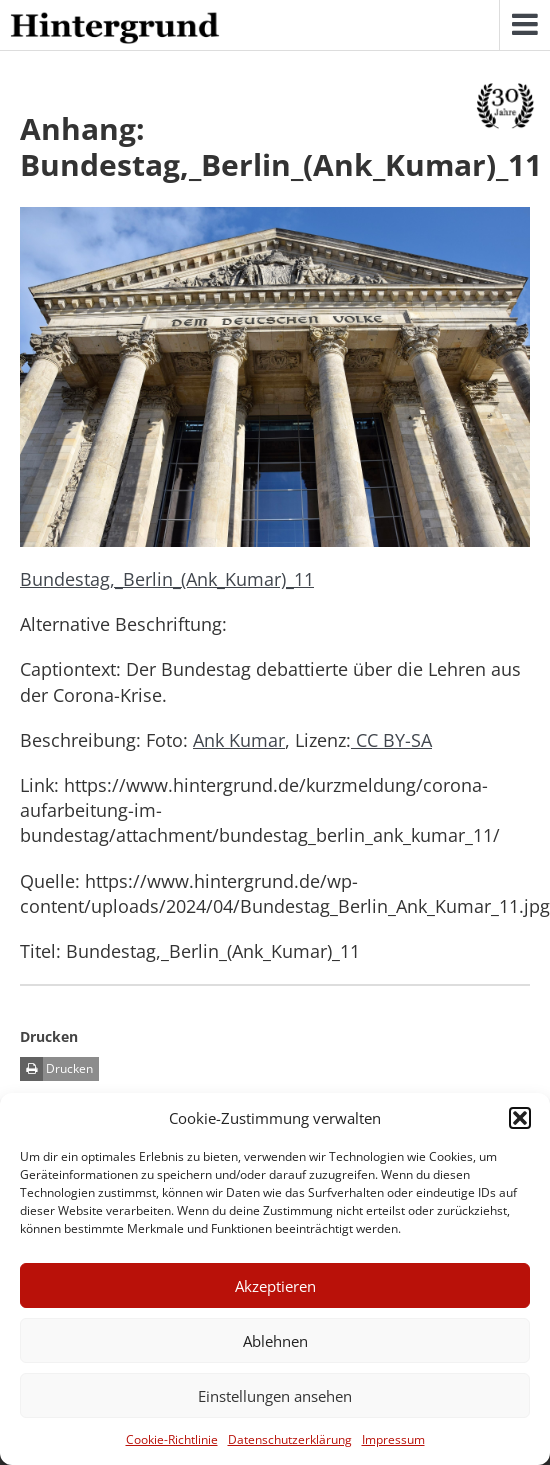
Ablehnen (275, 1341)
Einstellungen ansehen (275, 1396)
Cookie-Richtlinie (172, 1439)
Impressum (393, 1439)
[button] (520, 1118)
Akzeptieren (275, 1286)
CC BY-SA (391, 740)
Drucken (56, 1069)
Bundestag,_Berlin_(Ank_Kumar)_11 (167, 579)
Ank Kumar (239, 740)
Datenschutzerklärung (290, 1439)
